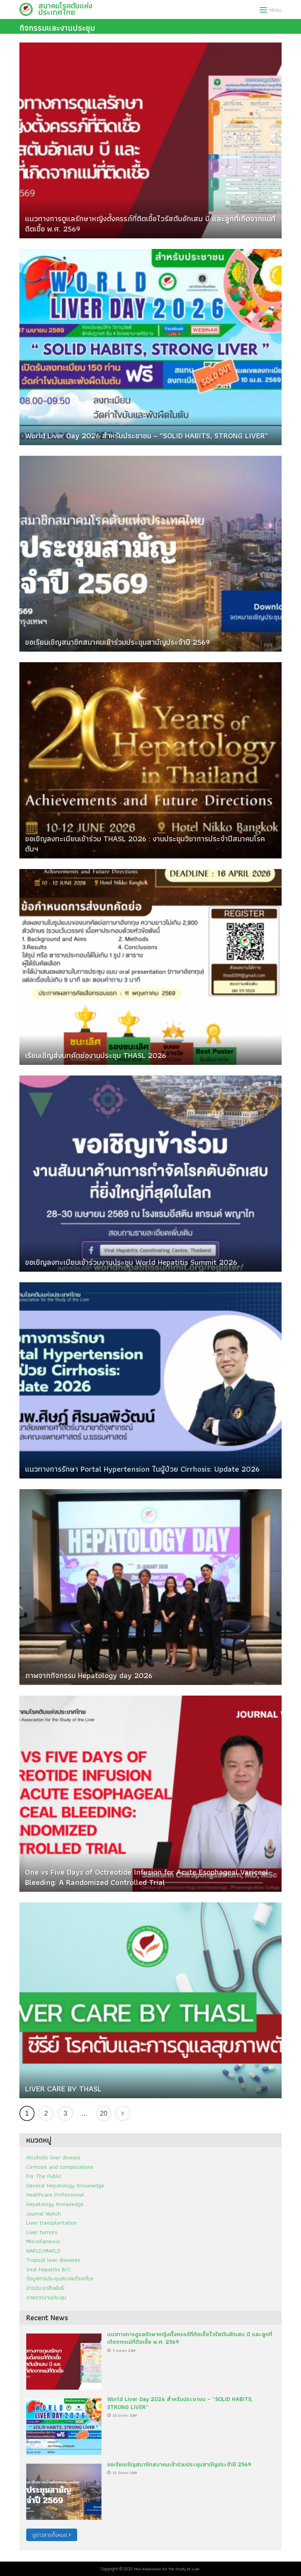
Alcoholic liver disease (53, 2157)
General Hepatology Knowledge (65, 2185)
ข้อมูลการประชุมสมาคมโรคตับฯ (59, 2278)
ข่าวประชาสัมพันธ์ (45, 2288)
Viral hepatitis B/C (48, 2269)
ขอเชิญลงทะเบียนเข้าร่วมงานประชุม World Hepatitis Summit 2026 (131, 1262)
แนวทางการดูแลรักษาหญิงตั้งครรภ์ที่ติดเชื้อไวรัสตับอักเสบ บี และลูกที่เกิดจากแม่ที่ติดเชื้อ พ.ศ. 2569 (150, 223)
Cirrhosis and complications (59, 2166)
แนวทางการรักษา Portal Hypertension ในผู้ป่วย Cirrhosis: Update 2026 (142, 1469)
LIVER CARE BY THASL (63, 2088)
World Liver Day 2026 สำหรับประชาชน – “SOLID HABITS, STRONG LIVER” (146, 435)
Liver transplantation (51, 2222)
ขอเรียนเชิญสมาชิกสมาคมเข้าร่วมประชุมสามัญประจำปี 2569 (117, 642)
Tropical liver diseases (53, 2259)
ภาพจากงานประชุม (46, 2297)
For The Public (44, 2176)
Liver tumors (41, 2232)
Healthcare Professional (55, 2194)
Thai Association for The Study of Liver (167, 2568)
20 (104, 2113)
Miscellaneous (43, 2241)
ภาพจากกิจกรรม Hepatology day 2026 (88, 1675)
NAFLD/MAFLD (43, 2250)
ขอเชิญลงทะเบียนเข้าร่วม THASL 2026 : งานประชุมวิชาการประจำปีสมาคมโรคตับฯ (145, 843)
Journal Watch (43, 2213)
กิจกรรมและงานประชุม (57, 28)
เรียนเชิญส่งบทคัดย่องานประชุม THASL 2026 (95, 1055)
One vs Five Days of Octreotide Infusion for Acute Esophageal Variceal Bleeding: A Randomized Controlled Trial (146, 1877)
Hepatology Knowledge (55, 2204)
